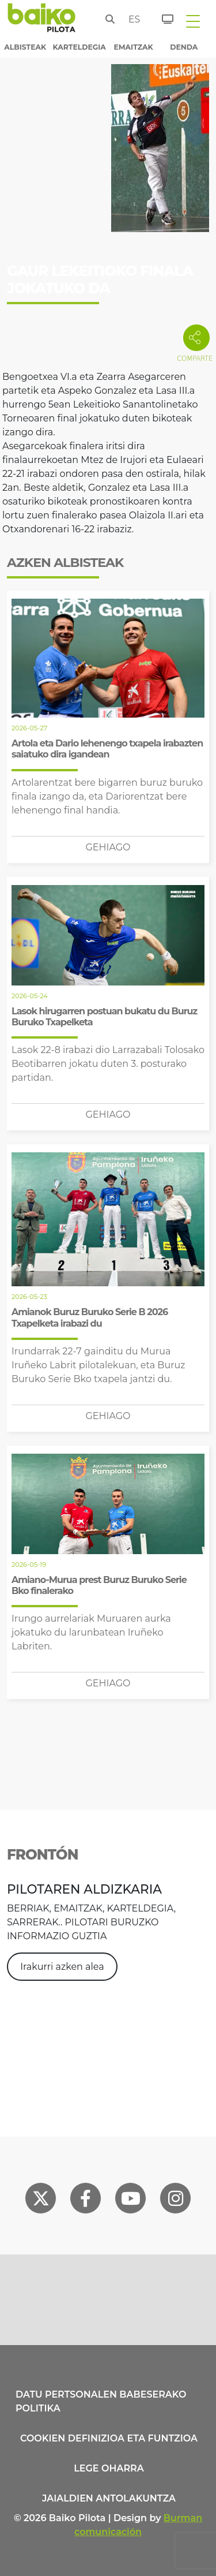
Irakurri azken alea (62, 1966)
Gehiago (107, 847)
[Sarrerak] (161, 17)
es (131, 19)
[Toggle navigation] (193, 21)
